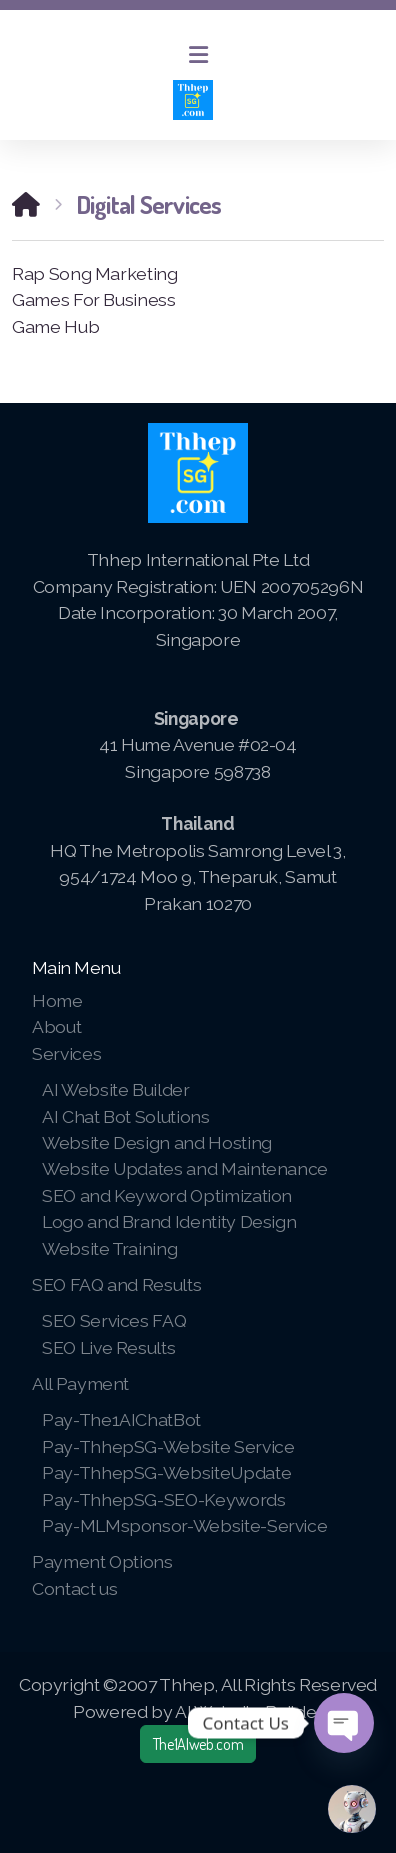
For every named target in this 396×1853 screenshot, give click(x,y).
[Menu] (198, 55)
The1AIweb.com (198, 1744)
